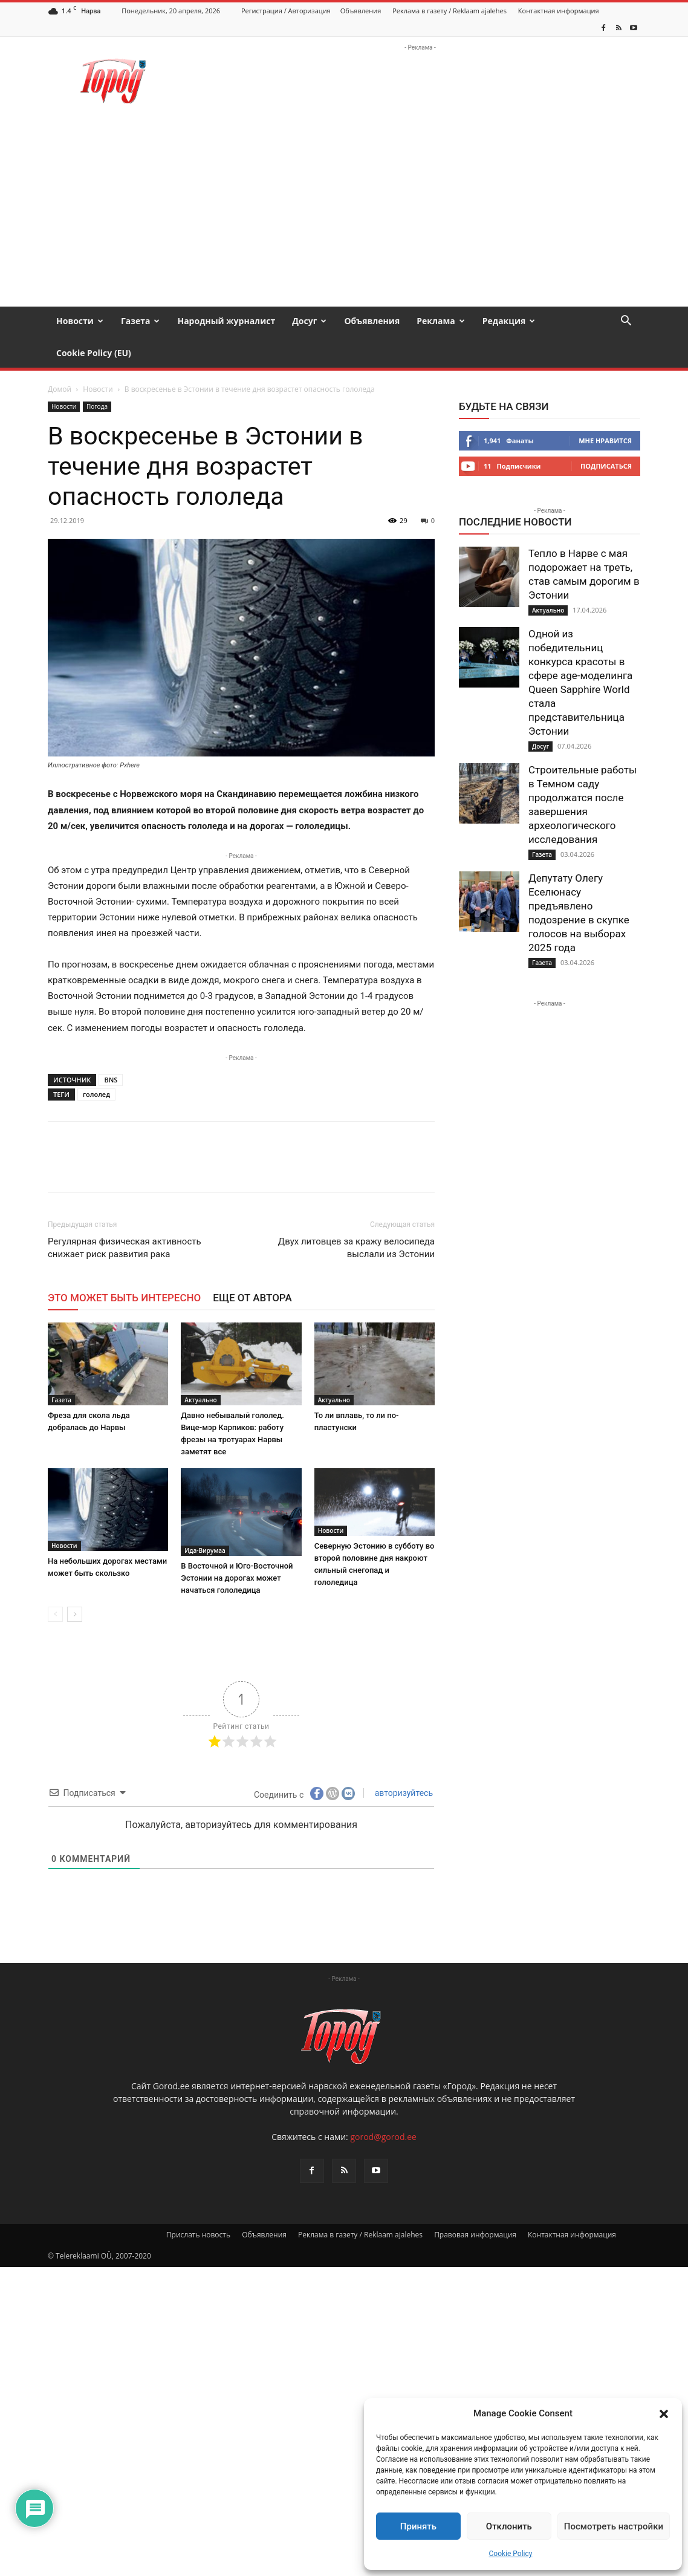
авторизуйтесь (402, 1761)
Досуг (309, 321)
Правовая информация (475, 2202)
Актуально (200, 1368)
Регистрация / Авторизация (286, 10)
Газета (140, 321)
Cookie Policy (511, 2553)
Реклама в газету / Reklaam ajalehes (449, 10)
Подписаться (606, 433)
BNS (110, 1047)
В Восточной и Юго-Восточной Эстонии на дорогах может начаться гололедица (237, 1546)
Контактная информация (558, 10)
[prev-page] (55, 1582)
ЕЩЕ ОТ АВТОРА (252, 1266)
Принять (418, 2526)
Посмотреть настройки (613, 2526)
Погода (97, 374)
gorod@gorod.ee (383, 2104)
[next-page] (74, 1582)
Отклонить (509, 2526)
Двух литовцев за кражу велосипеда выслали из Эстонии (356, 1216)
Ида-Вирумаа (205, 1518)
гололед (96, 1062)
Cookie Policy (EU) (93, 353)
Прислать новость (198, 2202)
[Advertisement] (344, 216)
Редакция (509, 321)
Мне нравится (605, 408)
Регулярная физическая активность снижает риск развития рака (124, 1216)
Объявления (360, 10)
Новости (79, 321)
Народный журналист (226, 321)
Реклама (441, 321)
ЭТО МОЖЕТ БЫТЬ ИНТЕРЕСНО (124, 1266)
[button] (664, 2414)
